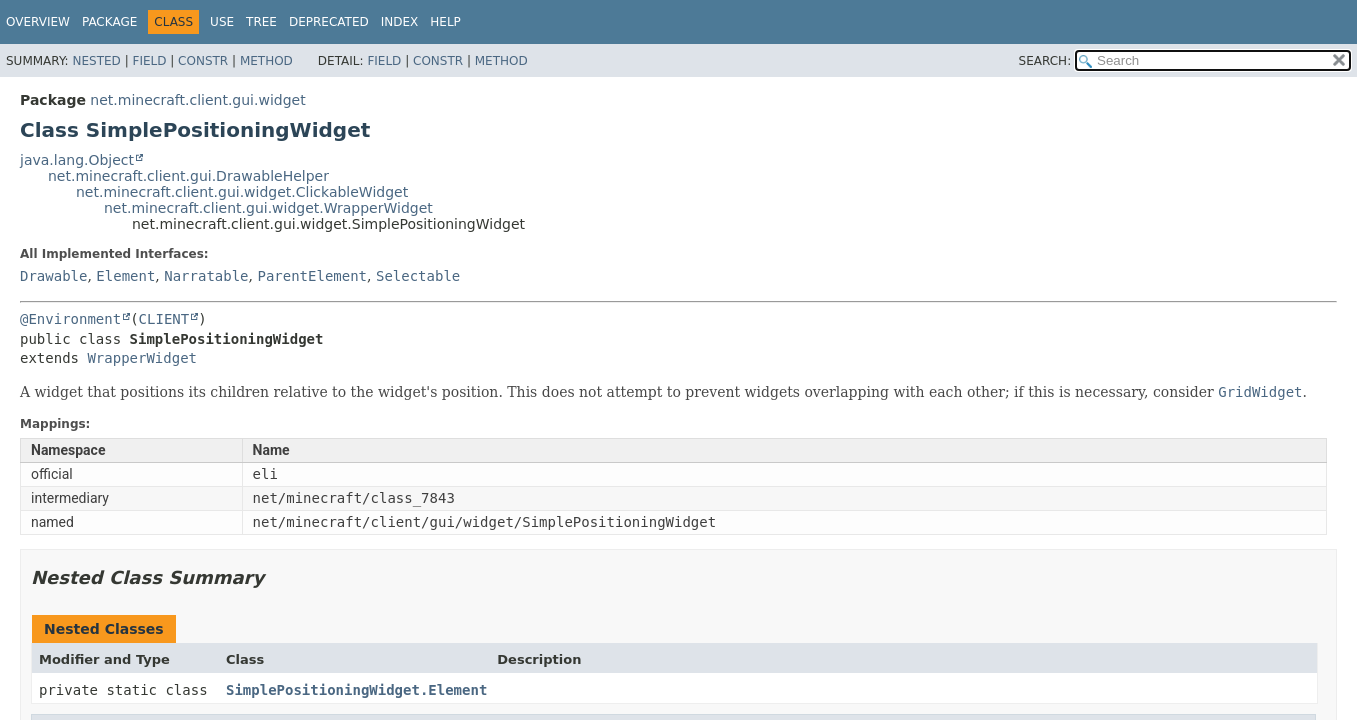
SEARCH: (1045, 61)
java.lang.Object (77, 160)
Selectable (418, 276)
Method (266, 61)
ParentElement (312, 276)
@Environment (70, 319)
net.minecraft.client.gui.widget (197, 100)
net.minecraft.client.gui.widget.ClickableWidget (242, 192)
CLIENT (164, 319)
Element (125, 276)
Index (400, 22)
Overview (38, 22)
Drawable (53, 276)
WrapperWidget (142, 358)
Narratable (206, 276)
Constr (203, 61)
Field (149, 61)
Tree (261, 22)
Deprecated (329, 22)
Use (222, 22)
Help (445, 22)
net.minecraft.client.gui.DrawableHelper (188, 176)
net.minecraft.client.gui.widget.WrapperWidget (268, 208)
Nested (96, 61)
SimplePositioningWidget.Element (356, 690)
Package (109, 22)
